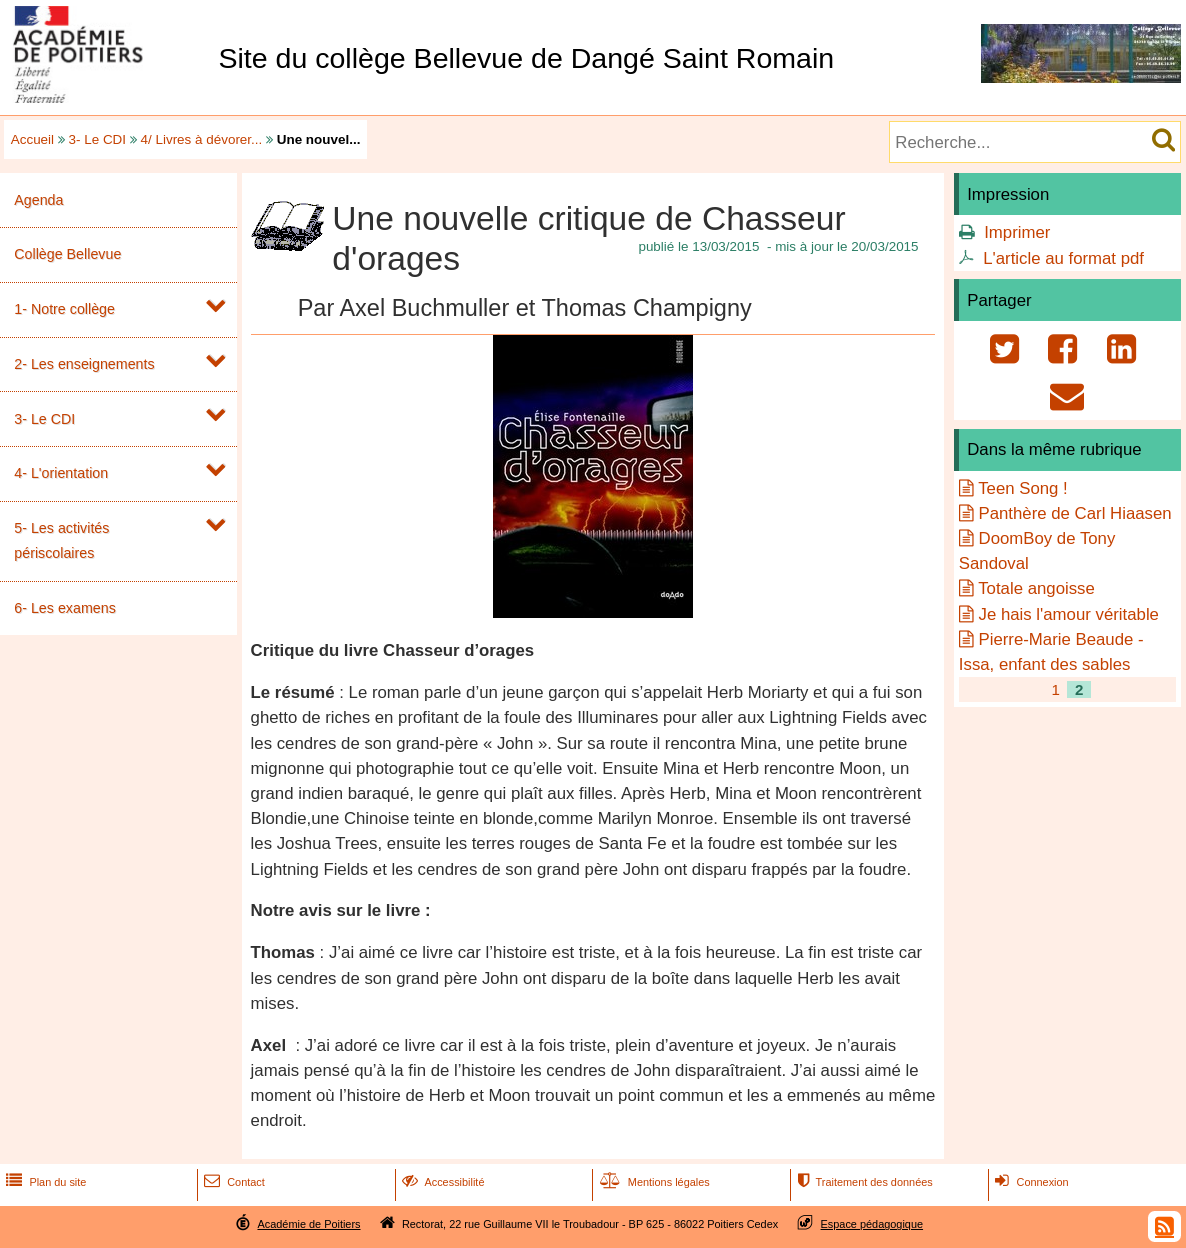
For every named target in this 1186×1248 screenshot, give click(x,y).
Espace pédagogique (872, 1224)
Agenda (38, 200)
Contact (232, 1182)
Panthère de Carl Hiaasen (1075, 513)
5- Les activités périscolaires (61, 540)
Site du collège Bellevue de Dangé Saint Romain (526, 58)
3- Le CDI (98, 139)
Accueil (32, 139)
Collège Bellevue (67, 254)
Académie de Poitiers (308, 1224)
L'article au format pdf (1063, 258)
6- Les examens (65, 608)
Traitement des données (862, 1182)
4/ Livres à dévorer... (202, 139)
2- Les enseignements (84, 364)
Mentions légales (653, 1182)
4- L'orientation (61, 473)
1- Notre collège (64, 309)
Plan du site (44, 1182)
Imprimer (1017, 232)
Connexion (1029, 1182)
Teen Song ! (1023, 488)
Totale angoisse (1036, 588)
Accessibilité (441, 1182)
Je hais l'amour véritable (1069, 614)
